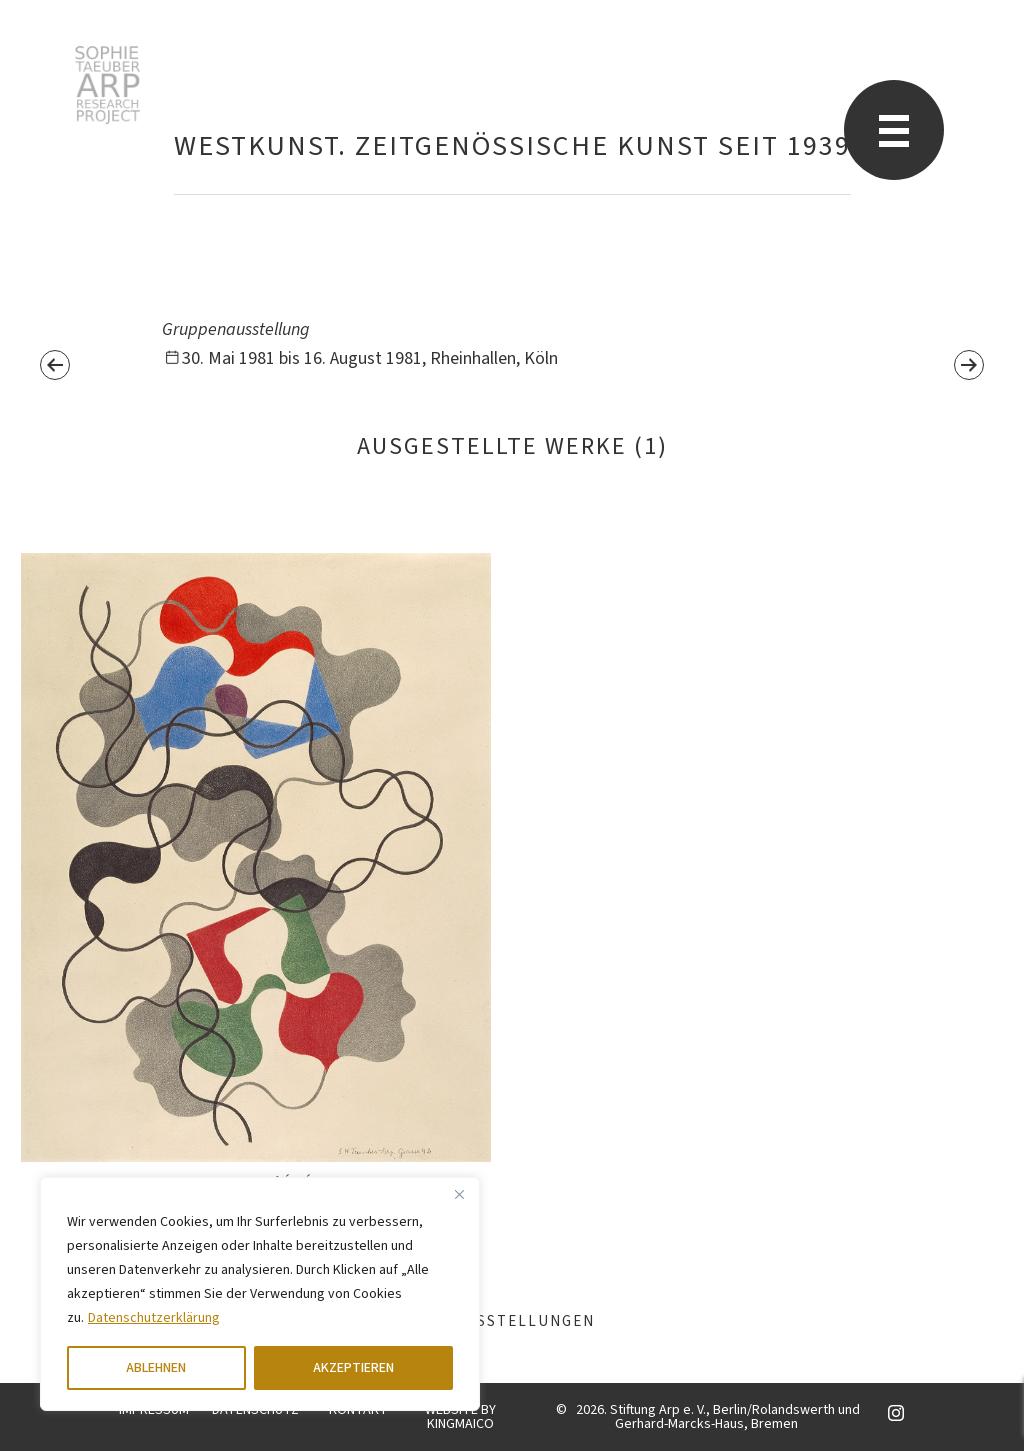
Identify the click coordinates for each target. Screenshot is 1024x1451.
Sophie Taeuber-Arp (107, 85)
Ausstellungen (512, 1321)
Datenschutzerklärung (154, 1318)
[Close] (459, 1194)
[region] (260, 1294)
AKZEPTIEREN (353, 1368)
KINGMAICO (460, 1424)
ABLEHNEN (156, 1368)
